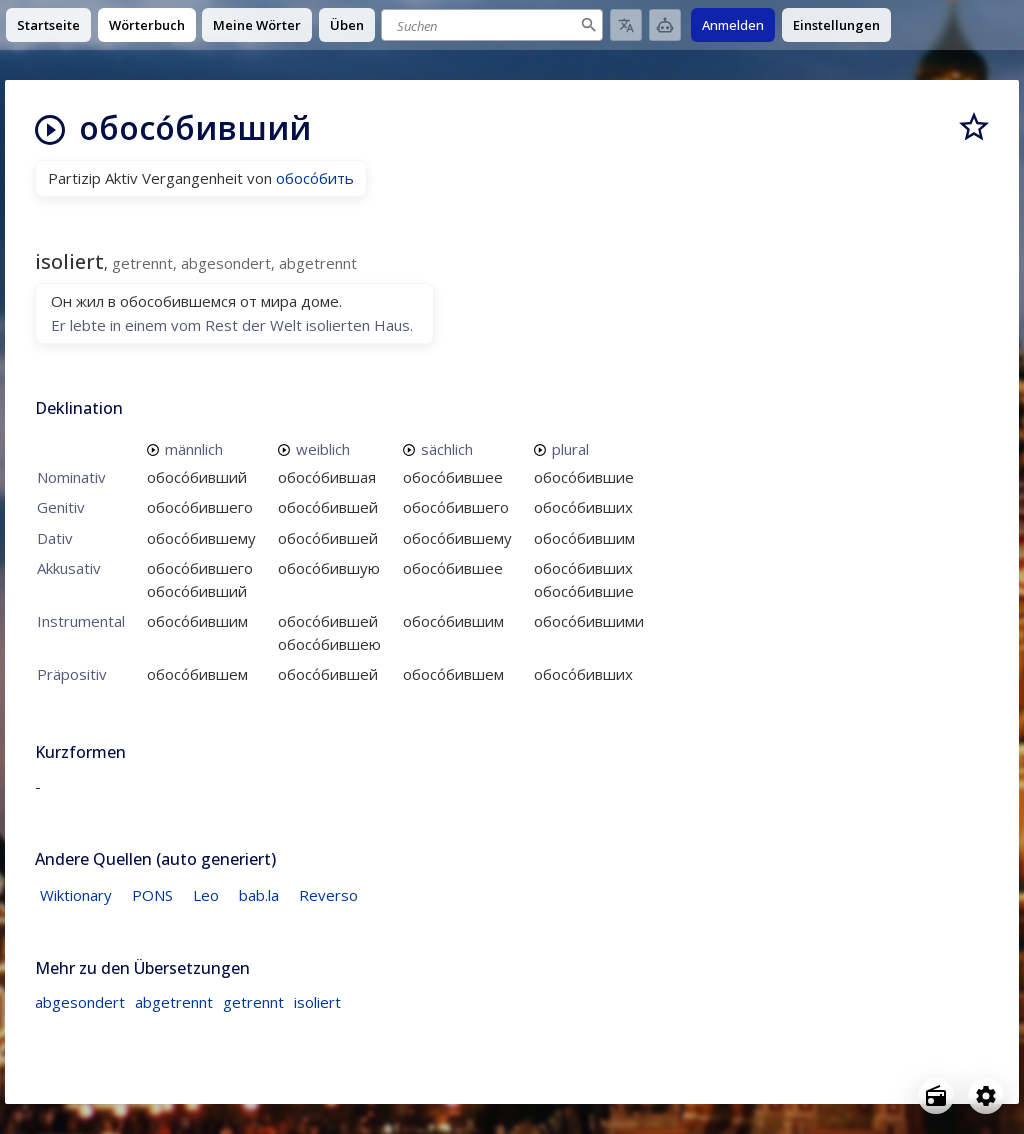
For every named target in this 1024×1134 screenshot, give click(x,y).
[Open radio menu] (936, 1096)
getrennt (253, 1002)
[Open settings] (986, 1096)
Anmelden (733, 25)
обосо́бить (315, 178)
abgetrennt (174, 1002)
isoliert (317, 1002)
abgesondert (80, 1002)
